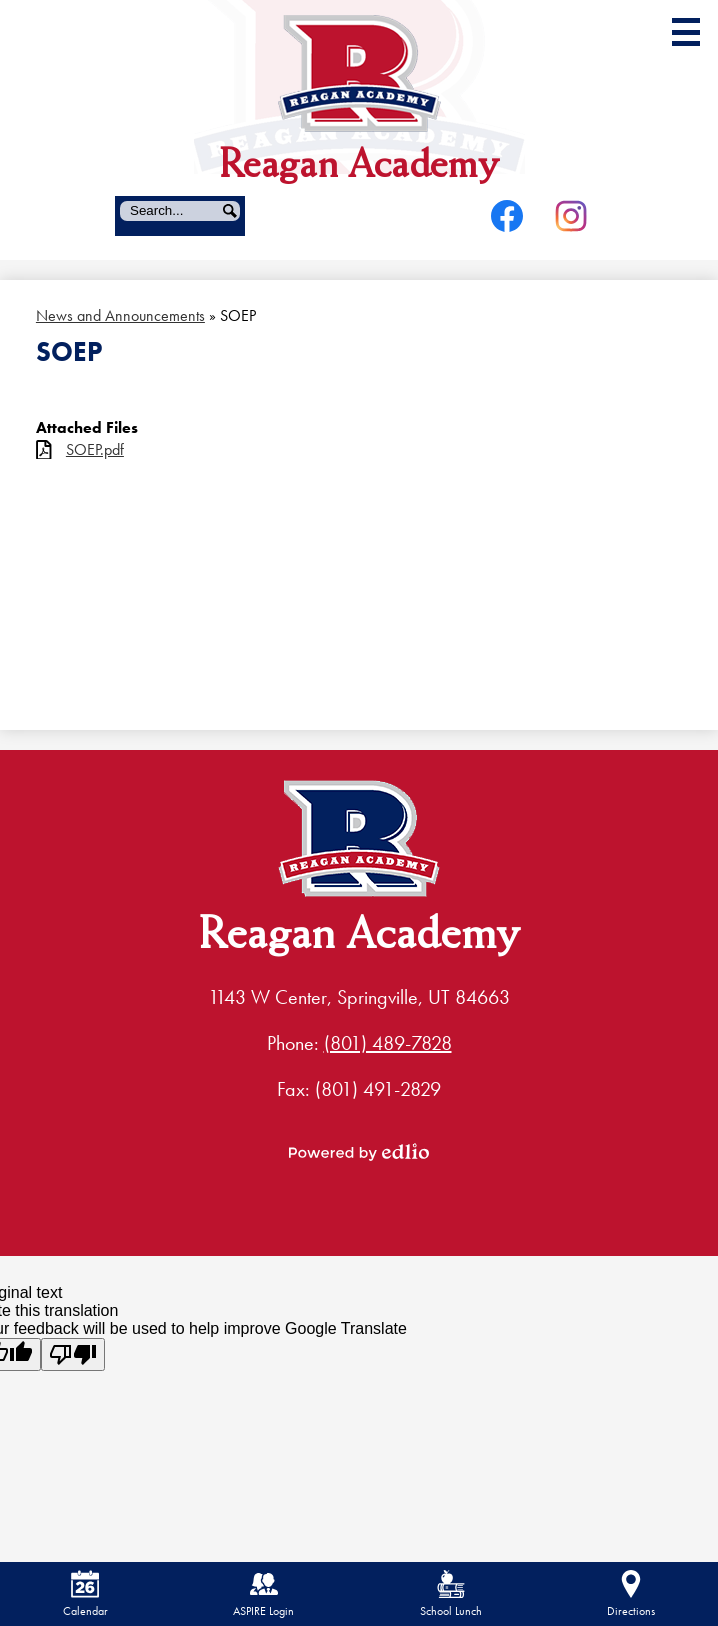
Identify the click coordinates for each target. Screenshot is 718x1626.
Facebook (507, 220)
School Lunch (451, 1594)
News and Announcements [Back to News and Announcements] (120, 315)
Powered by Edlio (359, 1152)
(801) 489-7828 (388, 1043)
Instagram (571, 220)
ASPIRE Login (263, 1594)
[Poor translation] (73, 1354)
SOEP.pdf (95, 449)
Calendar (85, 1594)
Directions (631, 1594)
